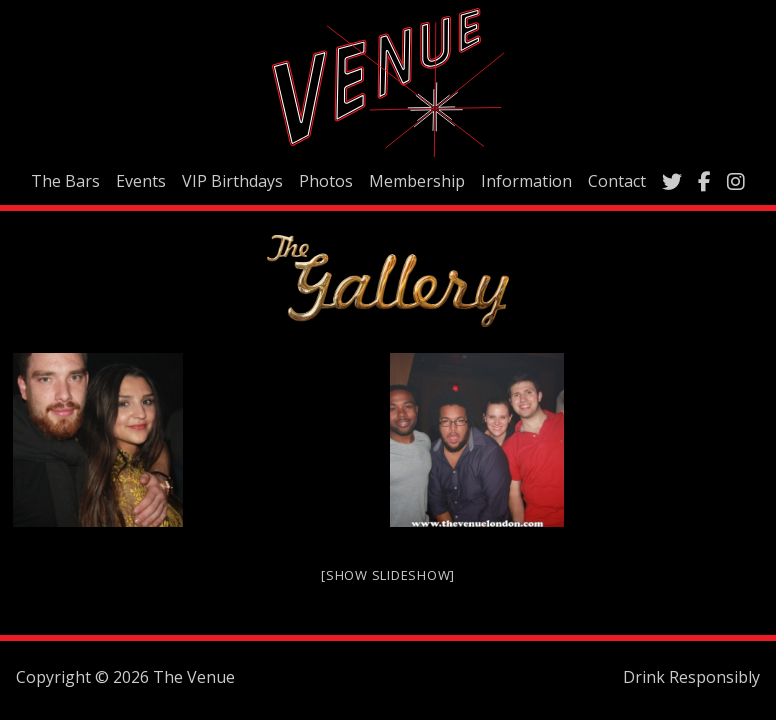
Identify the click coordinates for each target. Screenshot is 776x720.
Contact (617, 181)
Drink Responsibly (691, 677)
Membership (417, 181)
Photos (326, 181)
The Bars (65, 181)
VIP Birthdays (232, 181)
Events (141, 181)
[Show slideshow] (388, 575)
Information (526, 181)
